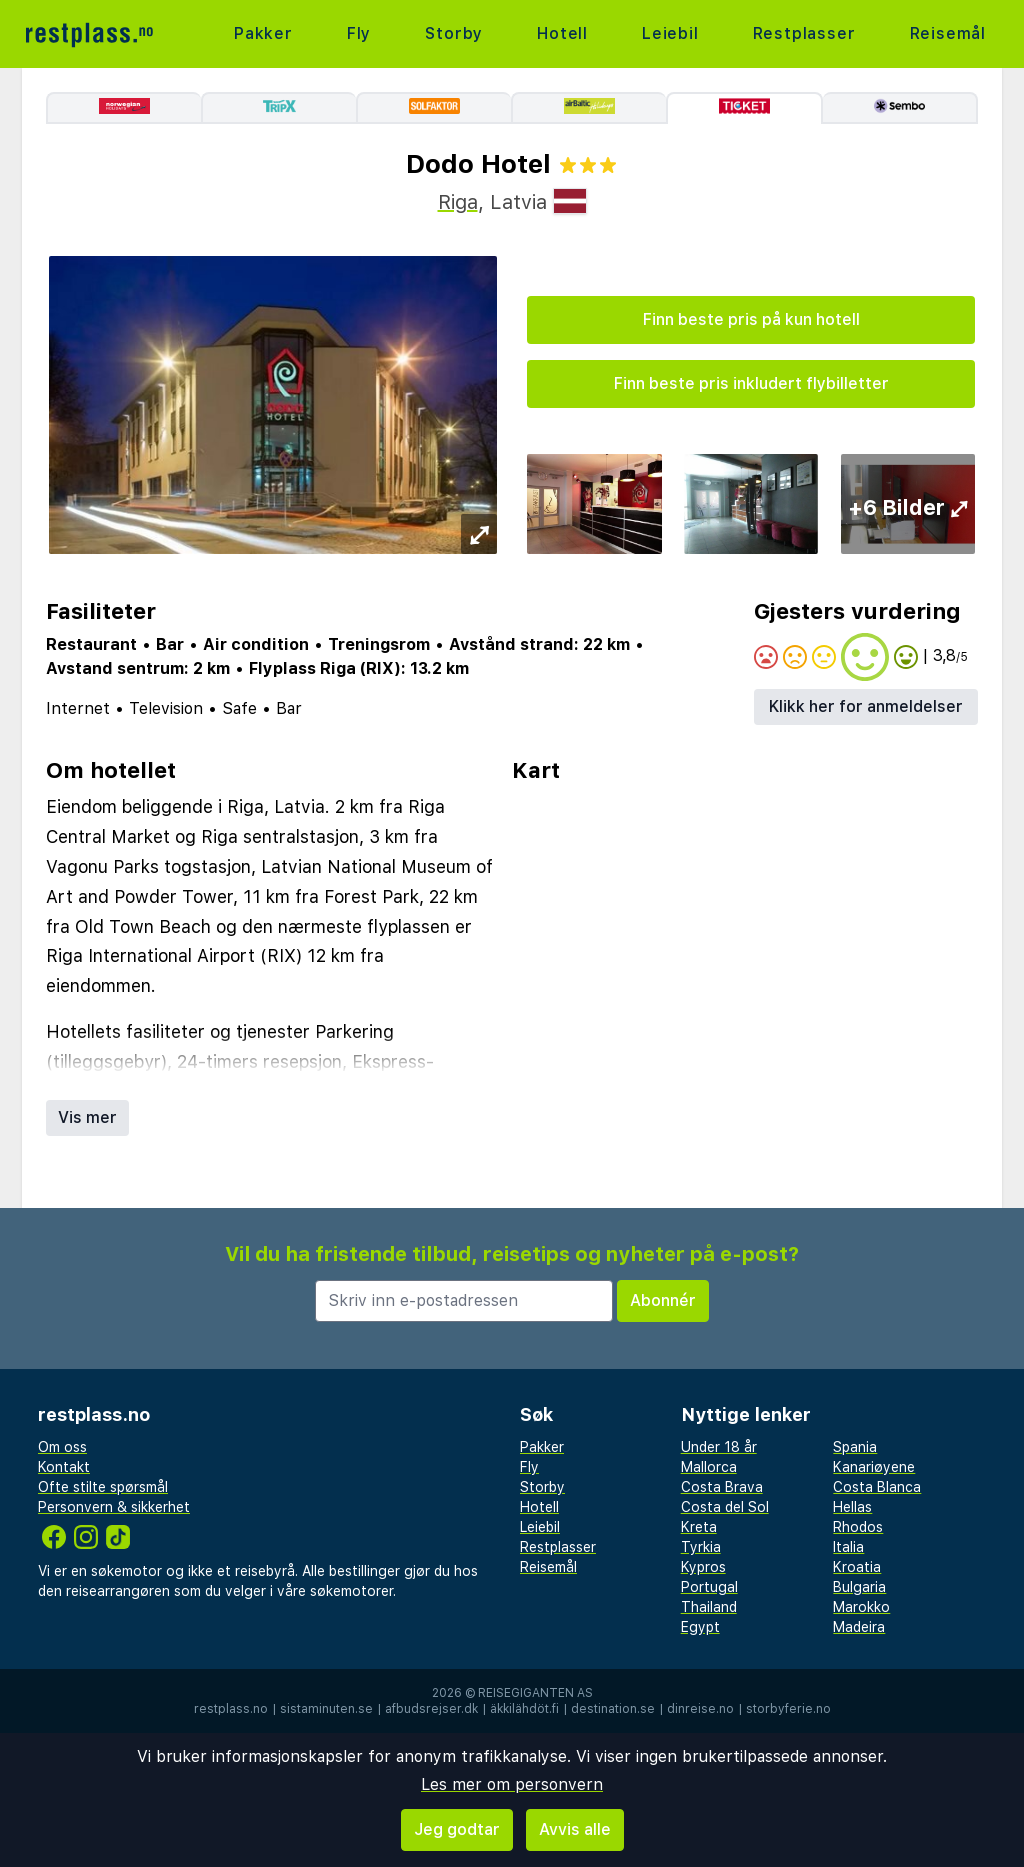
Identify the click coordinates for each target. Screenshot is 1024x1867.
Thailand (709, 1607)
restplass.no (231, 1709)
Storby (454, 33)
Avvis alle (575, 1829)
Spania (855, 1447)
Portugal (709, 1587)
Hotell (562, 33)
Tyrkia (701, 1547)
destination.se (613, 1709)
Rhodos (858, 1527)
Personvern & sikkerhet (114, 1507)
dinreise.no (700, 1709)
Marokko (861, 1607)
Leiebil (670, 33)
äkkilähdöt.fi (524, 1709)
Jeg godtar (457, 1829)
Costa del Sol (725, 1507)
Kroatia (857, 1567)
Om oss (62, 1447)
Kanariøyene (874, 1467)
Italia (848, 1547)
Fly (359, 33)
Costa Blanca (877, 1487)
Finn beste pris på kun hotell (751, 319)
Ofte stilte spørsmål (103, 1487)
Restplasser (804, 33)
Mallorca (709, 1467)
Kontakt (64, 1467)
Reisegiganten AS (535, 1693)
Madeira (859, 1627)
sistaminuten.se (326, 1709)
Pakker (263, 33)
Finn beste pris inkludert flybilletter (751, 383)
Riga (458, 202)
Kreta (699, 1527)
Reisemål (948, 33)
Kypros (703, 1567)
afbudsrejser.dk (431, 1709)
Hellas (852, 1507)
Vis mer (87, 1117)
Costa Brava (722, 1487)
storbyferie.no (788, 1709)
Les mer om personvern (512, 1784)
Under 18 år (719, 1447)
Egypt (700, 1627)
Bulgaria (859, 1587)
